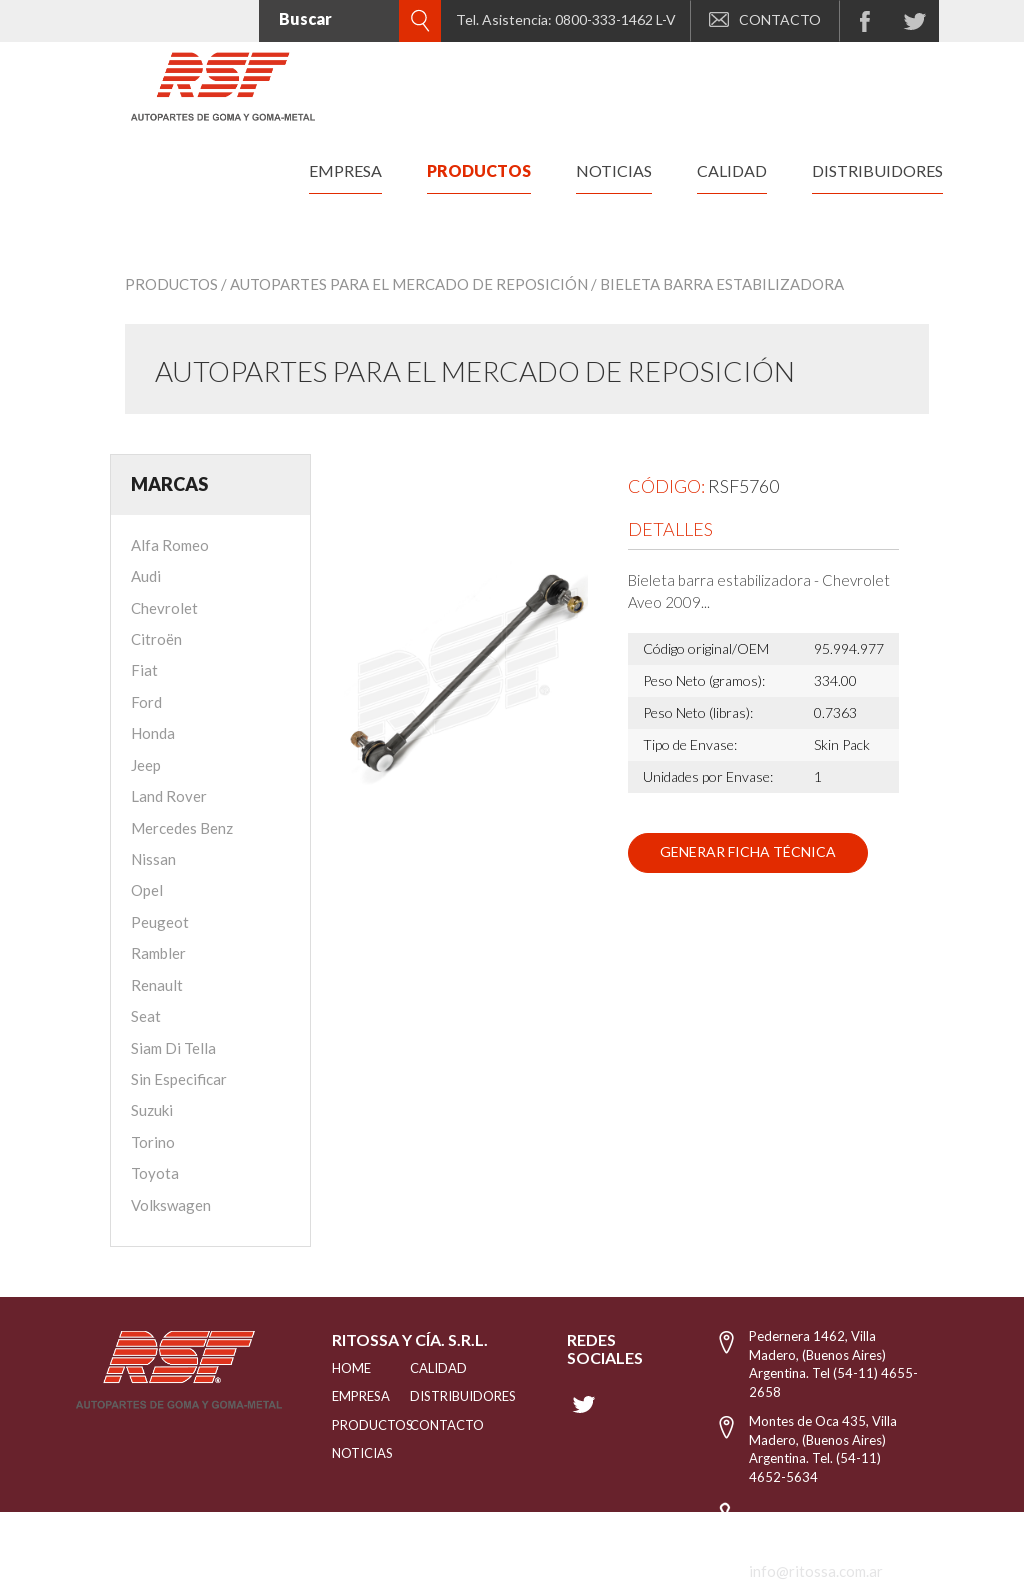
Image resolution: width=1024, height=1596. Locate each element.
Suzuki (152, 1110)
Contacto (436, 1425)
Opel (147, 890)
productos (479, 170)
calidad (732, 170)
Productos (171, 284)
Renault (157, 985)
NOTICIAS (346, 1453)
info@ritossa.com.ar (816, 1571)
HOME (346, 1368)
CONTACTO (765, 19)
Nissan (153, 859)
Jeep (146, 765)
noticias (614, 170)
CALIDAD (436, 1368)
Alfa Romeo (170, 545)
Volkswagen (171, 1205)
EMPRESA (346, 1396)
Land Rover (169, 796)
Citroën (156, 639)
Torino (153, 1142)
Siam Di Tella (173, 1048)
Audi (146, 576)
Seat (146, 1016)
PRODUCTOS (346, 1425)
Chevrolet (164, 608)
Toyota (155, 1173)
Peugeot (160, 922)
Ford (146, 702)
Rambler (158, 953)
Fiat (144, 670)
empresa (345, 170)
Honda (153, 733)
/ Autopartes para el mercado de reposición (404, 284)
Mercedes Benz (182, 828)
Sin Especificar (179, 1079)
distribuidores (877, 170)
